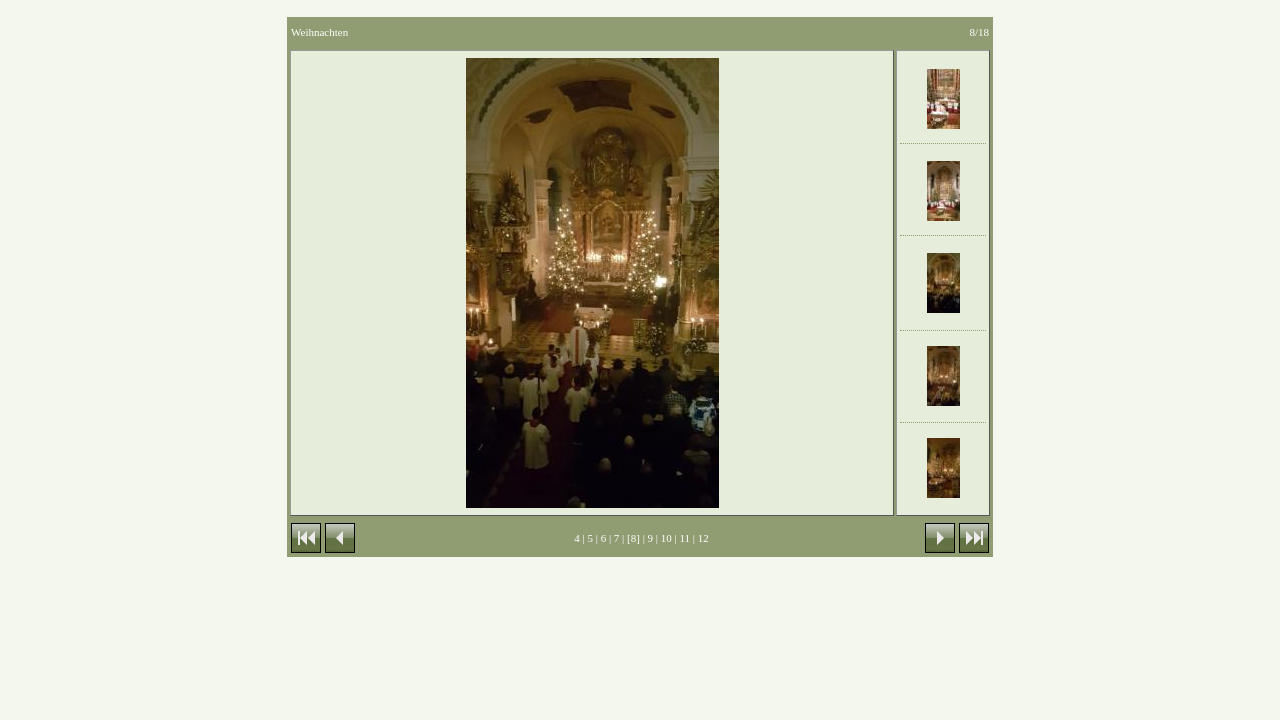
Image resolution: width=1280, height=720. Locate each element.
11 (685, 538)
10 (666, 538)
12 (703, 538)
